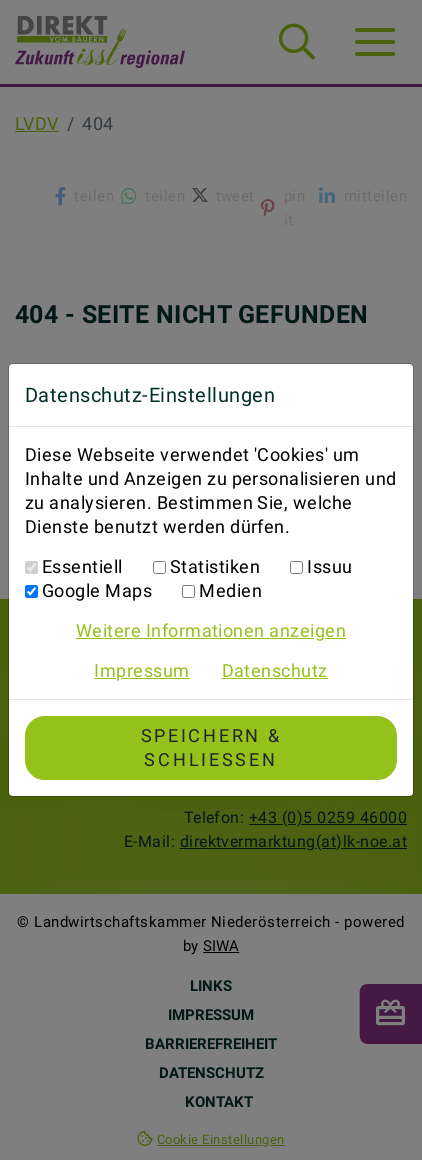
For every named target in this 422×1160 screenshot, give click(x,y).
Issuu (329, 566)
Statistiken (215, 566)
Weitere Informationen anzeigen (211, 630)
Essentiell (82, 566)
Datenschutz (275, 670)
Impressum (141, 670)
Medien (230, 590)
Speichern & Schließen (211, 747)
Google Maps (97, 590)
